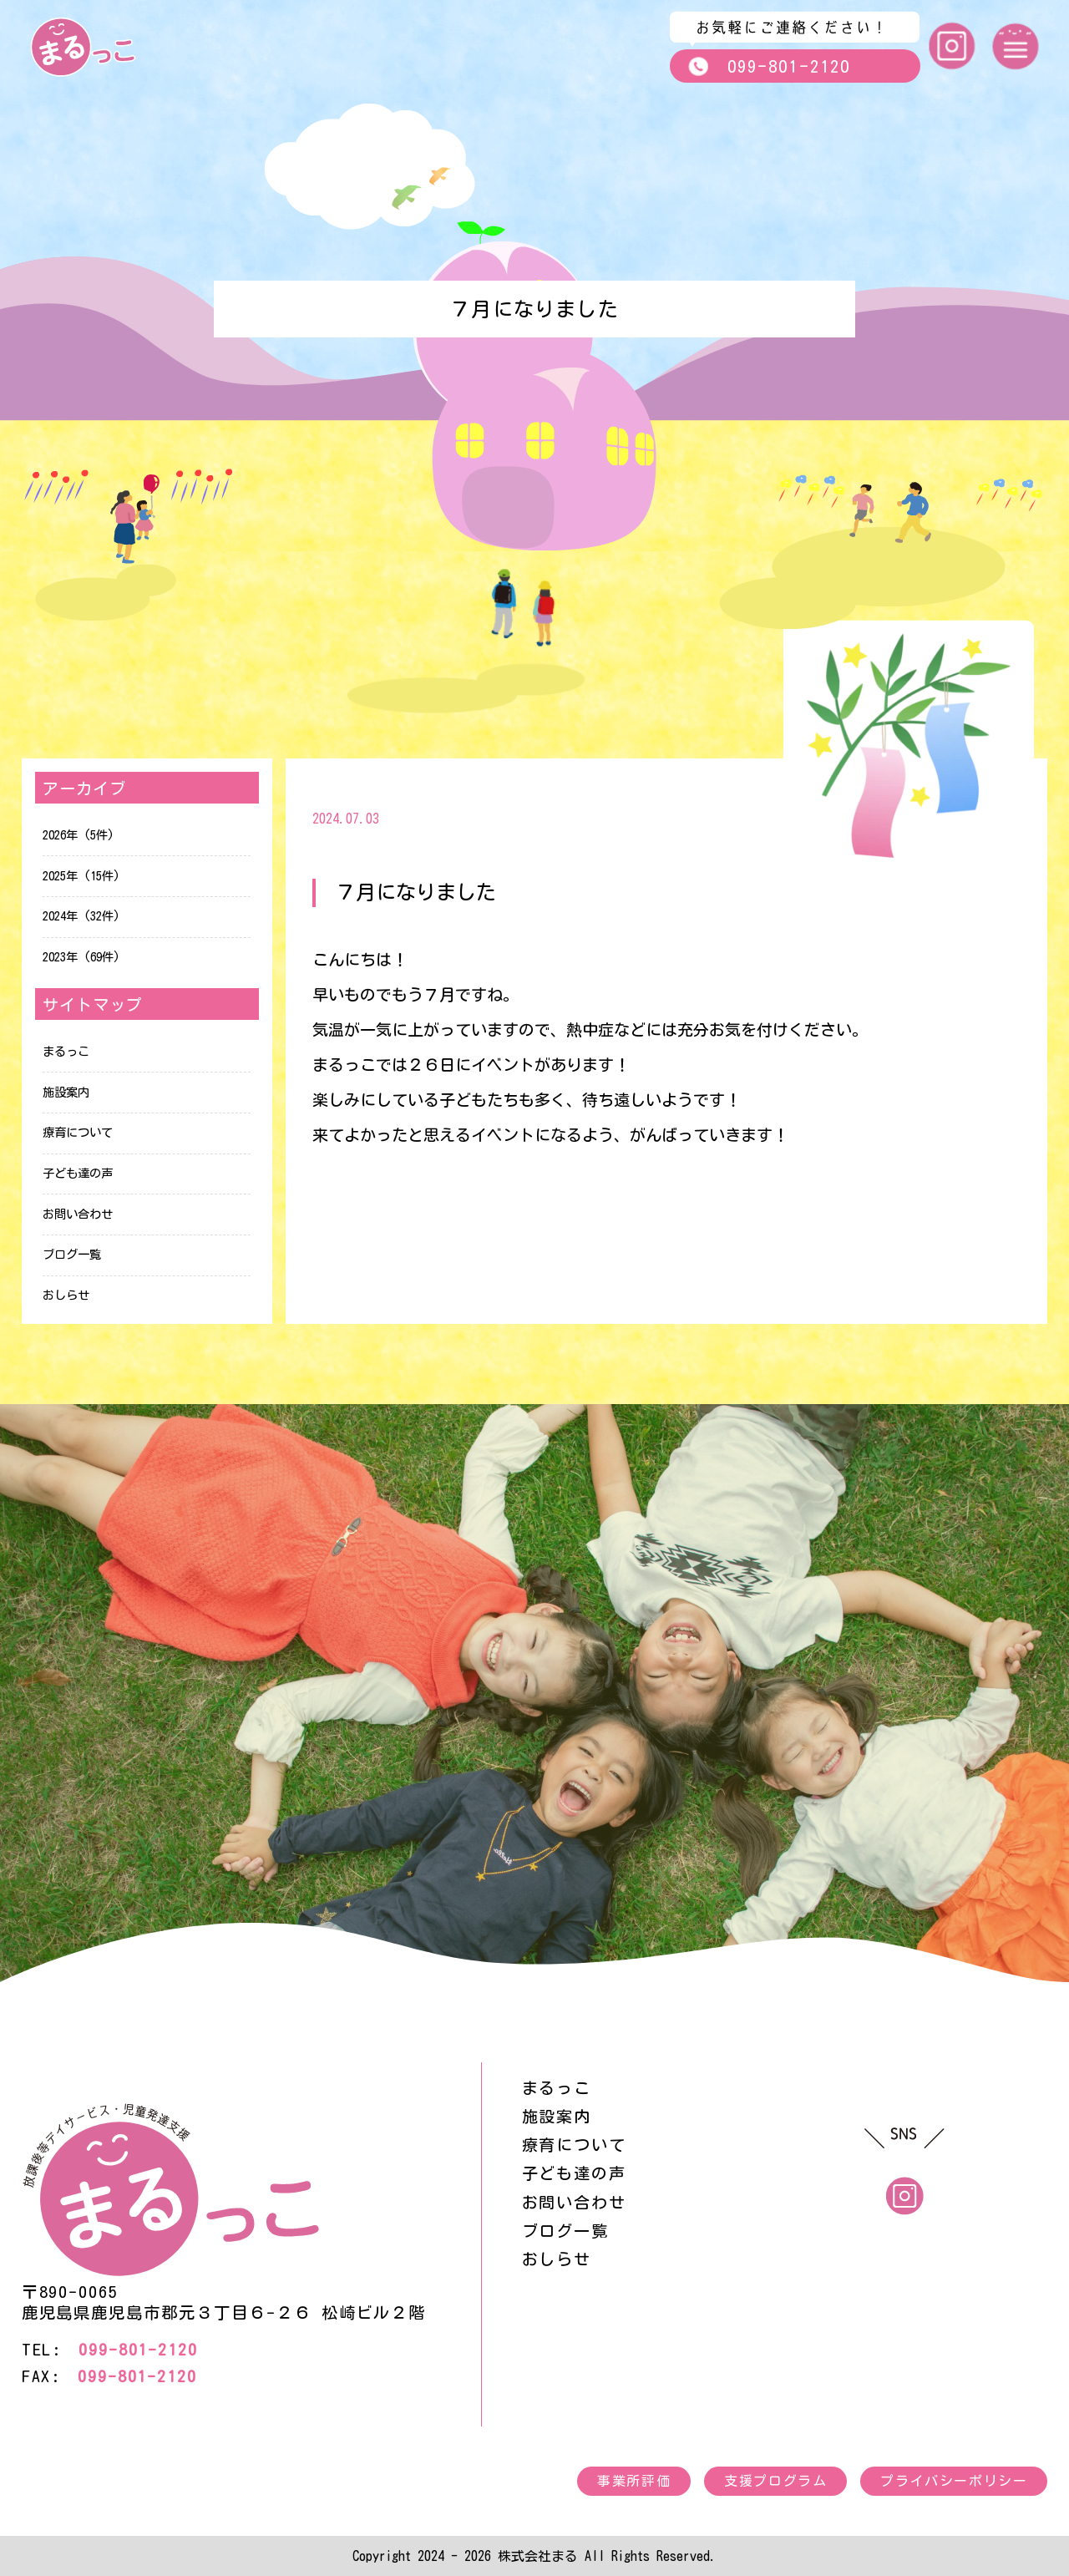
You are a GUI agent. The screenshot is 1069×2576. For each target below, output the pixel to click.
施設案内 (66, 1092)
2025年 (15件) (81, 876)
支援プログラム (775, 2480)
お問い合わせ (78, 1214)
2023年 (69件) (81, 957)
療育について (78, 1132)
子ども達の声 (78, 1173)
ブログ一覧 (72, 1254)
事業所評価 (634, 2480)
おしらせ (66, 1295)
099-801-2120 (768, 66)
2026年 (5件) (78, 835)
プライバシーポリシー (953, 2480)
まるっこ (66, 1051)
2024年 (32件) (81, 916)
